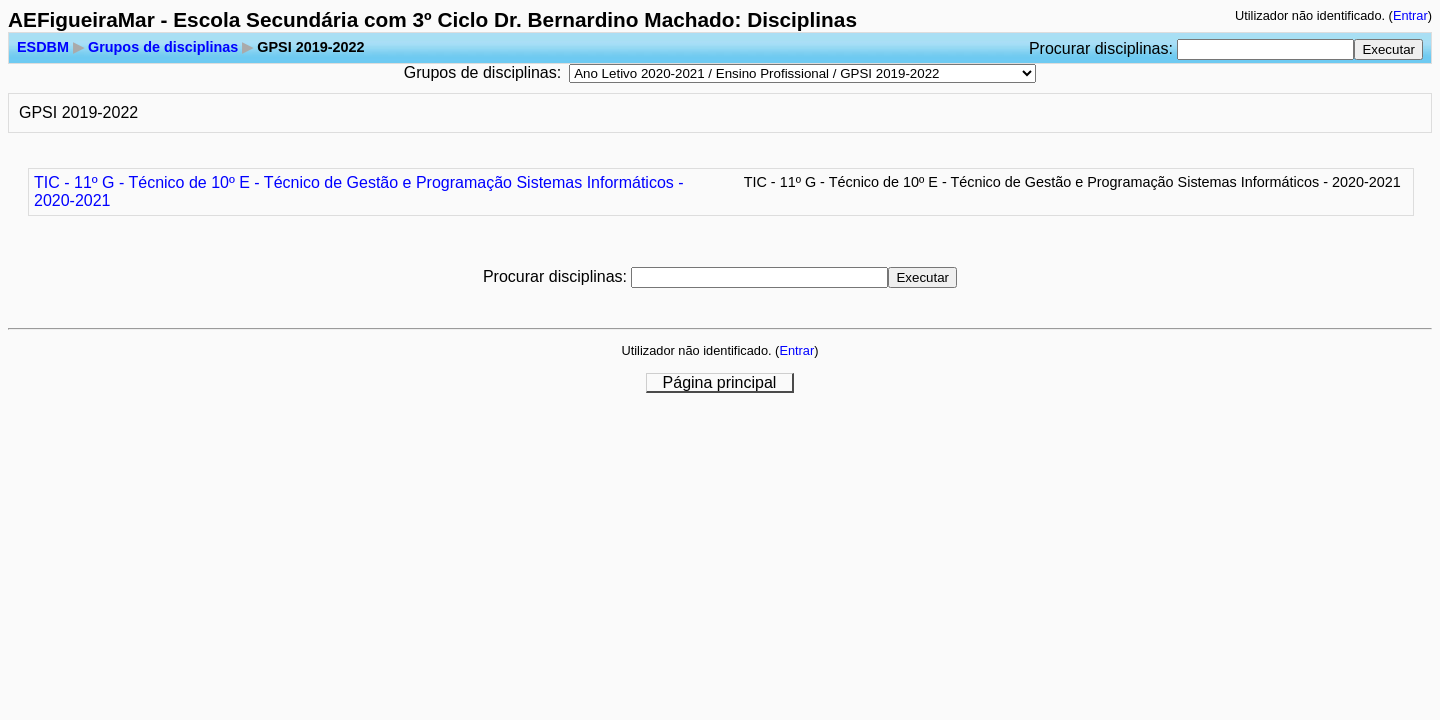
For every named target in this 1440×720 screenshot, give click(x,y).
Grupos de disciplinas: (482, 72)
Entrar (1410, 15)
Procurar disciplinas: (1103, 48)
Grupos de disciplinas (163, 47)
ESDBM (43, 47)
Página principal (720, 382)
